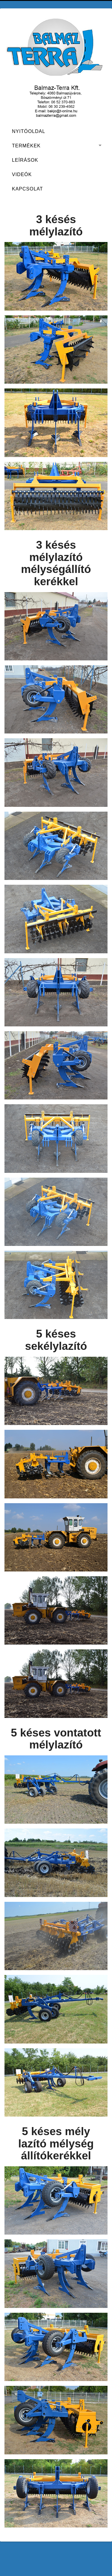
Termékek (26, 145)
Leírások (25, 160)
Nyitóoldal (28, 131)
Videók (22, 174)
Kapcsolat (27, 188)
